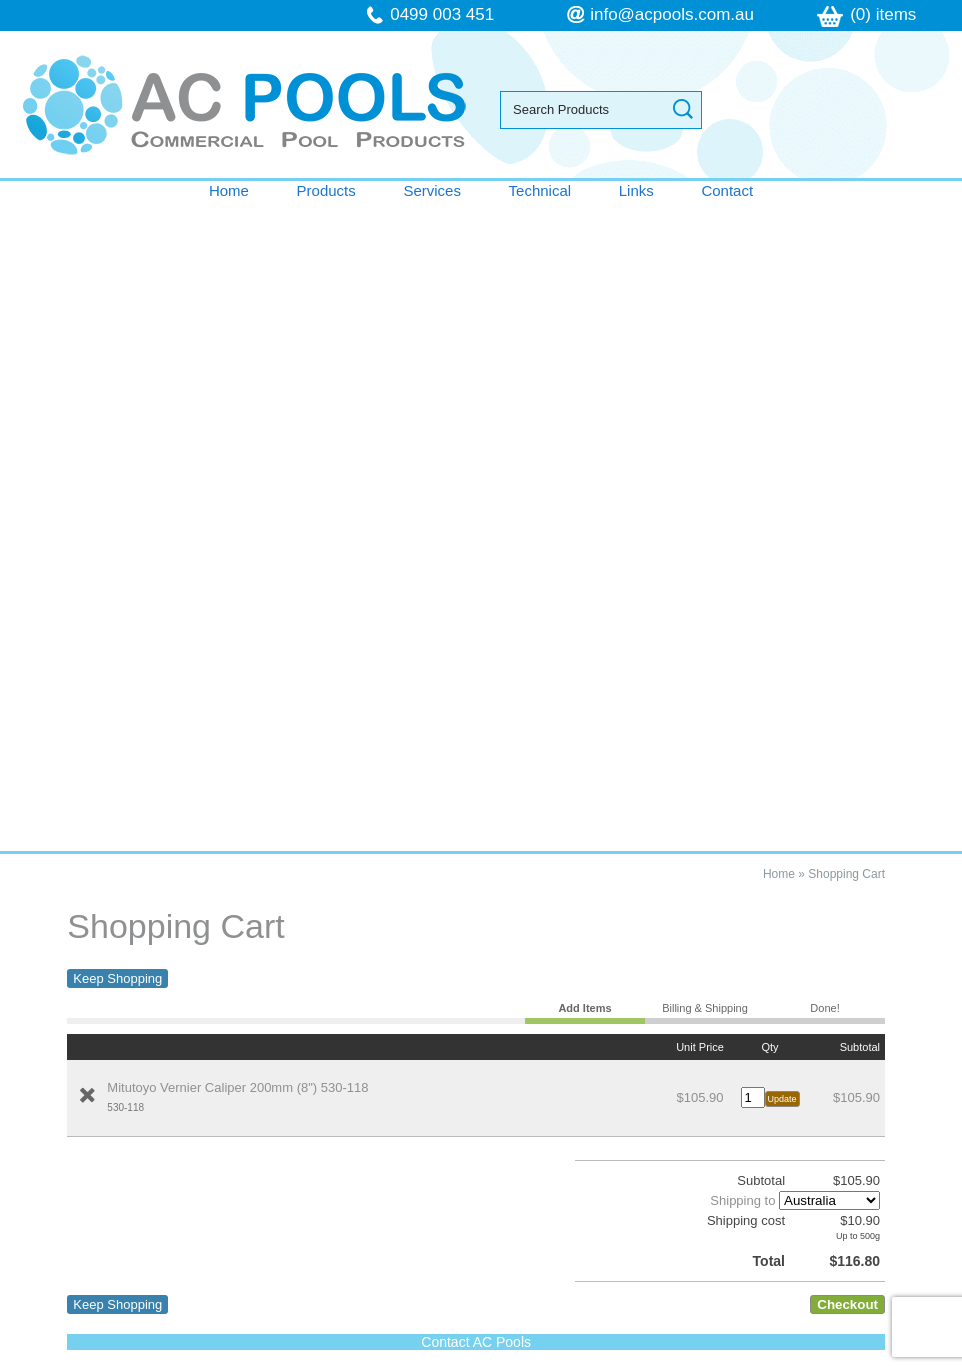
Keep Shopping (117, 329)
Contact (727, 190)
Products (326, 190)
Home (229, 190)
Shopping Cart (846, 225)
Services (432, 190)
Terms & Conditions (107, 933)
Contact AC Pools (476, 693)
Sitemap (359, 1128)
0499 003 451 (442, 14)
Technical (540, 190)
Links (636, 190)
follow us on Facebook (141, 1288)
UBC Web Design (828, 1128)
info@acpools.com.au (672, 14)
